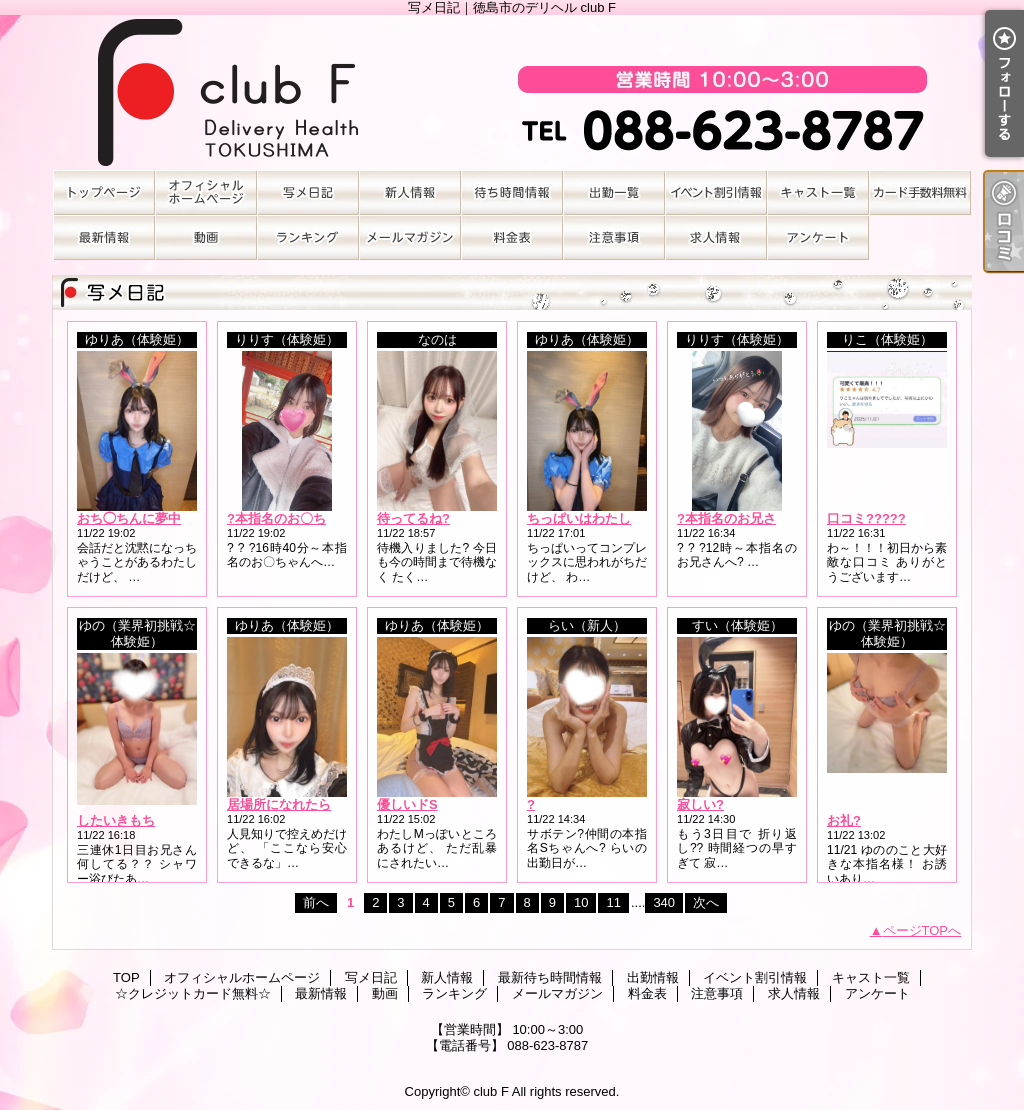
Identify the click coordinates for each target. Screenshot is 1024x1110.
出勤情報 (614, 192)
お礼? (844, 820)
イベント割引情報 (716, 192)
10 (581, 902)
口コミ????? (866, 518)
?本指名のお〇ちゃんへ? (300, 518)
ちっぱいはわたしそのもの (605, 518)
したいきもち (116, 820)
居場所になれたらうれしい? (309, 804)
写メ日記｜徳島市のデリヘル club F (512, 92)
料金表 (512, 237)
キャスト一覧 (818, 192)
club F (490, 1091)
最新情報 (104, 237)
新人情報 (410, 192)
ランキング (308, 237)
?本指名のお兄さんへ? (743, 518)
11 (613, 902)
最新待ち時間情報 (512, 192)
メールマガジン (410, 237)
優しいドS (407, 804)
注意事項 (614, 237)
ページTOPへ (922, 930)
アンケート (818, 237)
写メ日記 (308, 192)
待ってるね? (413, 518)
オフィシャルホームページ (206, 192)
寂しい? (700, 804)
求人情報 (716, 237)
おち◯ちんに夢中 (129, 518)
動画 (206, 237)
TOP (104, 192)
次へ (706, 902)
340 (664, 902)
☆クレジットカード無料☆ (920, 192)
